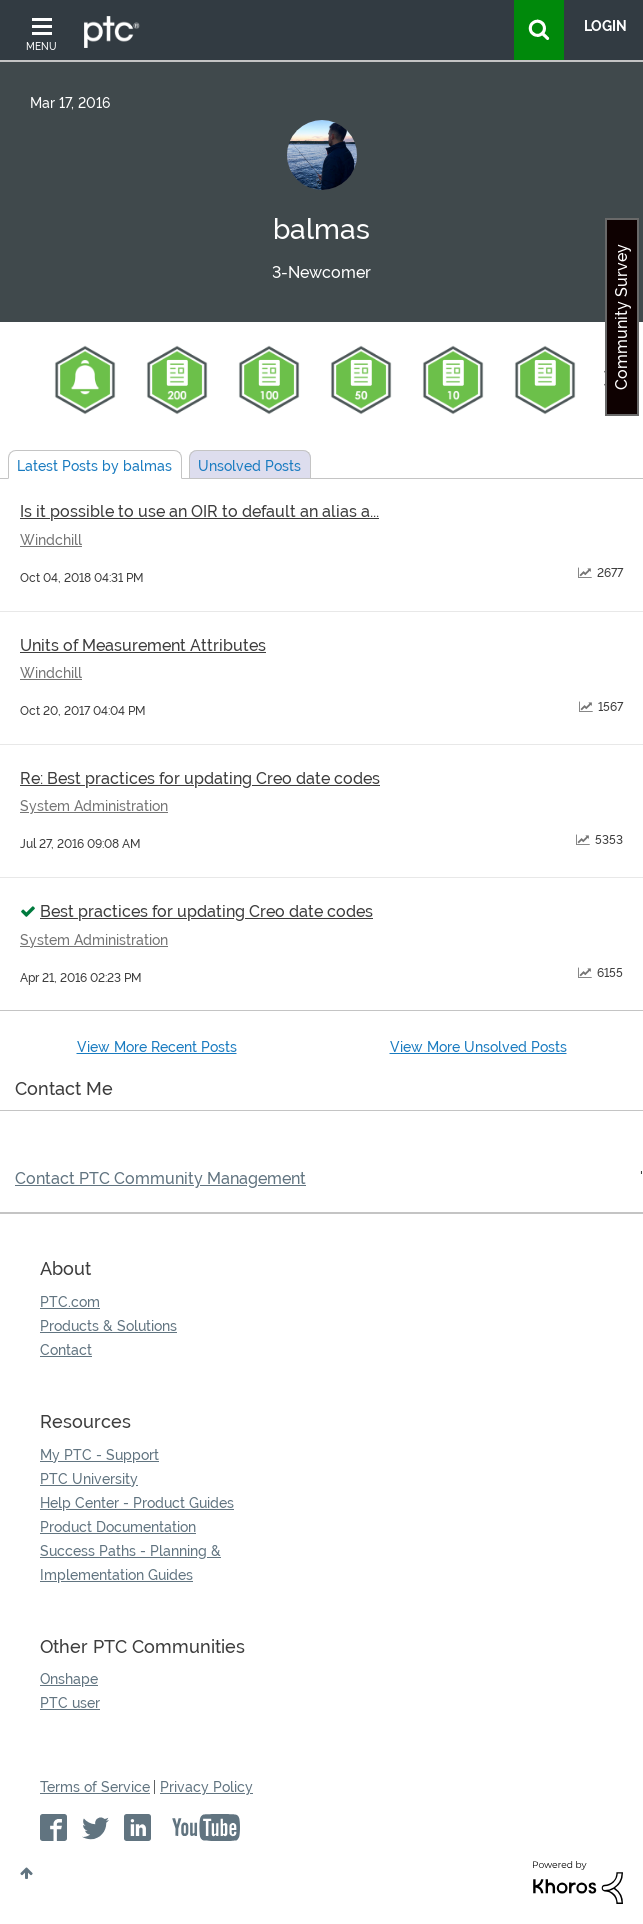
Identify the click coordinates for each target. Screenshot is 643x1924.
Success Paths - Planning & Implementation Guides (130, 1563)
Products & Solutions (108, 1326)
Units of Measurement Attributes (143, 645)
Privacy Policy (206, 1787)
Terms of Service (95, 1787)
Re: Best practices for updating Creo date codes (200, 778)
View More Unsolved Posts (478, 1047)
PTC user (70, 1703)
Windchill (51, 540)
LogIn (605, 26)
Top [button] (26, 1873)
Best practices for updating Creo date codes (206, 911)
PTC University (89, 1479)
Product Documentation (118, 1527)
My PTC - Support (99, 1455)
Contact (66, 1350)
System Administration (94, 806)
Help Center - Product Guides (137, 1503)
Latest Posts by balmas (94, 466)
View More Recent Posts (157, 1047)
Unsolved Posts (249, 466)
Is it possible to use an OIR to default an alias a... (199, 511)
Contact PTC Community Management (160, 1178)
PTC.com (70, 1302)
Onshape (69, 1679)
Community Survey (621, 317)
